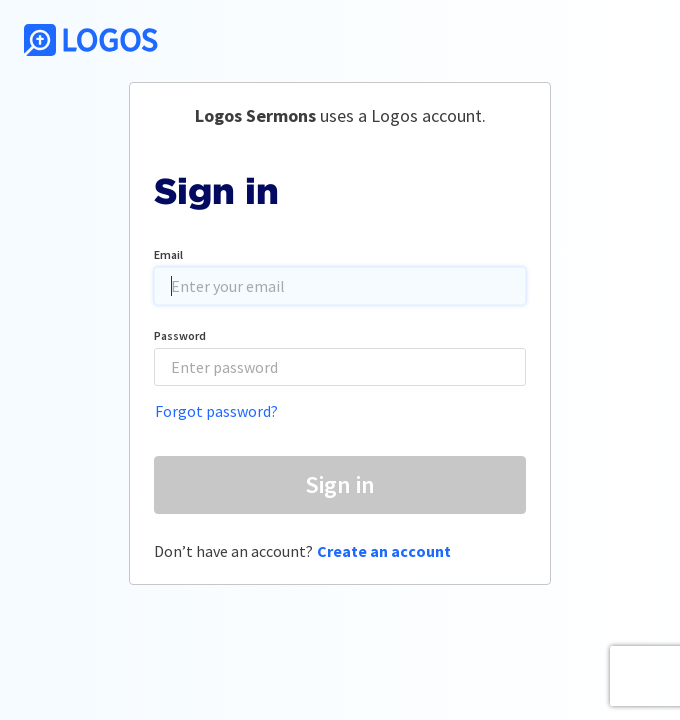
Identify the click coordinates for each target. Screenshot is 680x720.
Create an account (384, 551)
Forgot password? (216, 411)
